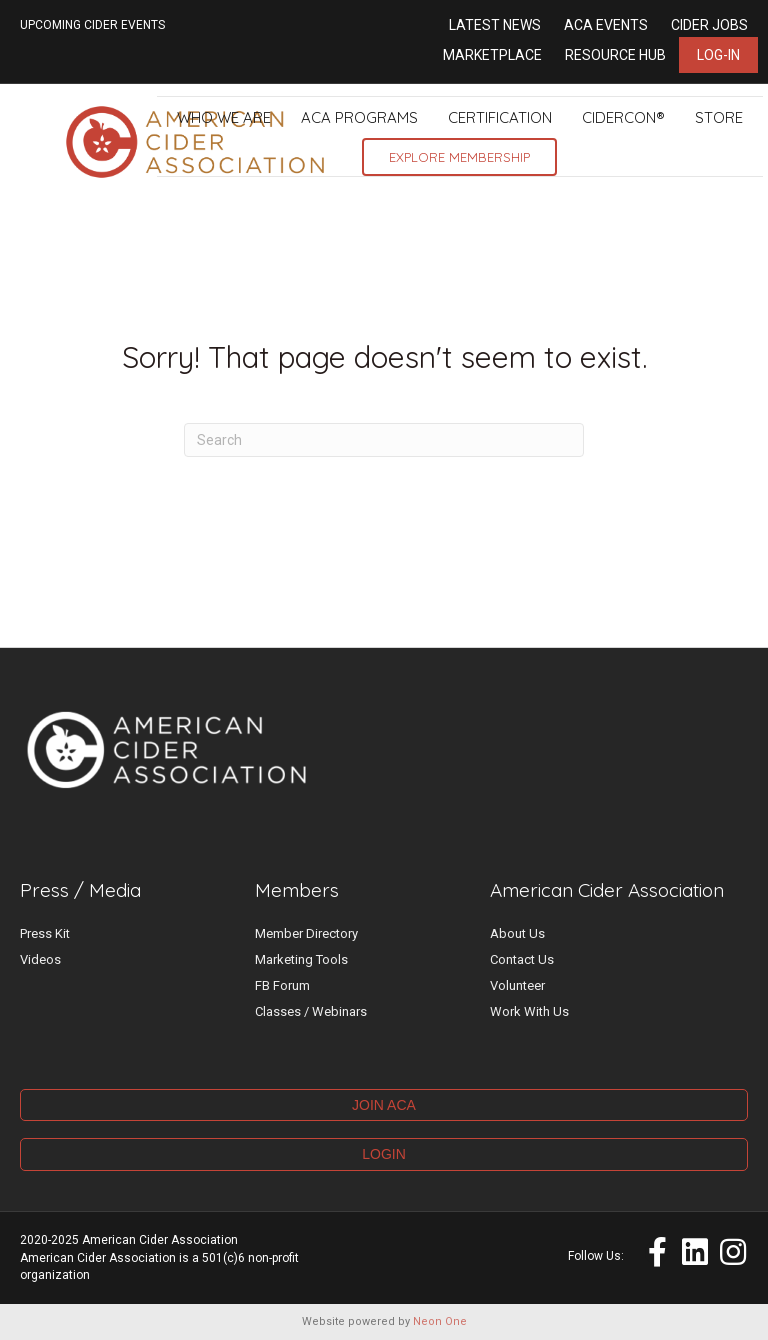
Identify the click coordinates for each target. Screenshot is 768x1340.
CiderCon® (623, 117)
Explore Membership (459, 157)
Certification (500, 117)
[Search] (384, 440)
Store (719, 117)
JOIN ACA (384, 1105)
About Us (517, 933)
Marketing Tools (301, 959)
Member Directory (306, 933)
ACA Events (606, 25)
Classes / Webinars (311, 1011)
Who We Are (224, 117)
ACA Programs (359, 117)
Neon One (440, 1321)
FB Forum (282, 985)
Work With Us (529, 1011)
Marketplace (492, 55)
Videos (40, 959)
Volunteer (517, 985)
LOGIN (384, 1154)
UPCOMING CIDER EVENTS (92, 25)
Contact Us (522, 959)
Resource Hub (615, 55)
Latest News (495, 25)
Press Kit (45, 933)
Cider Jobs (709, 25)
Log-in (718, 55)
